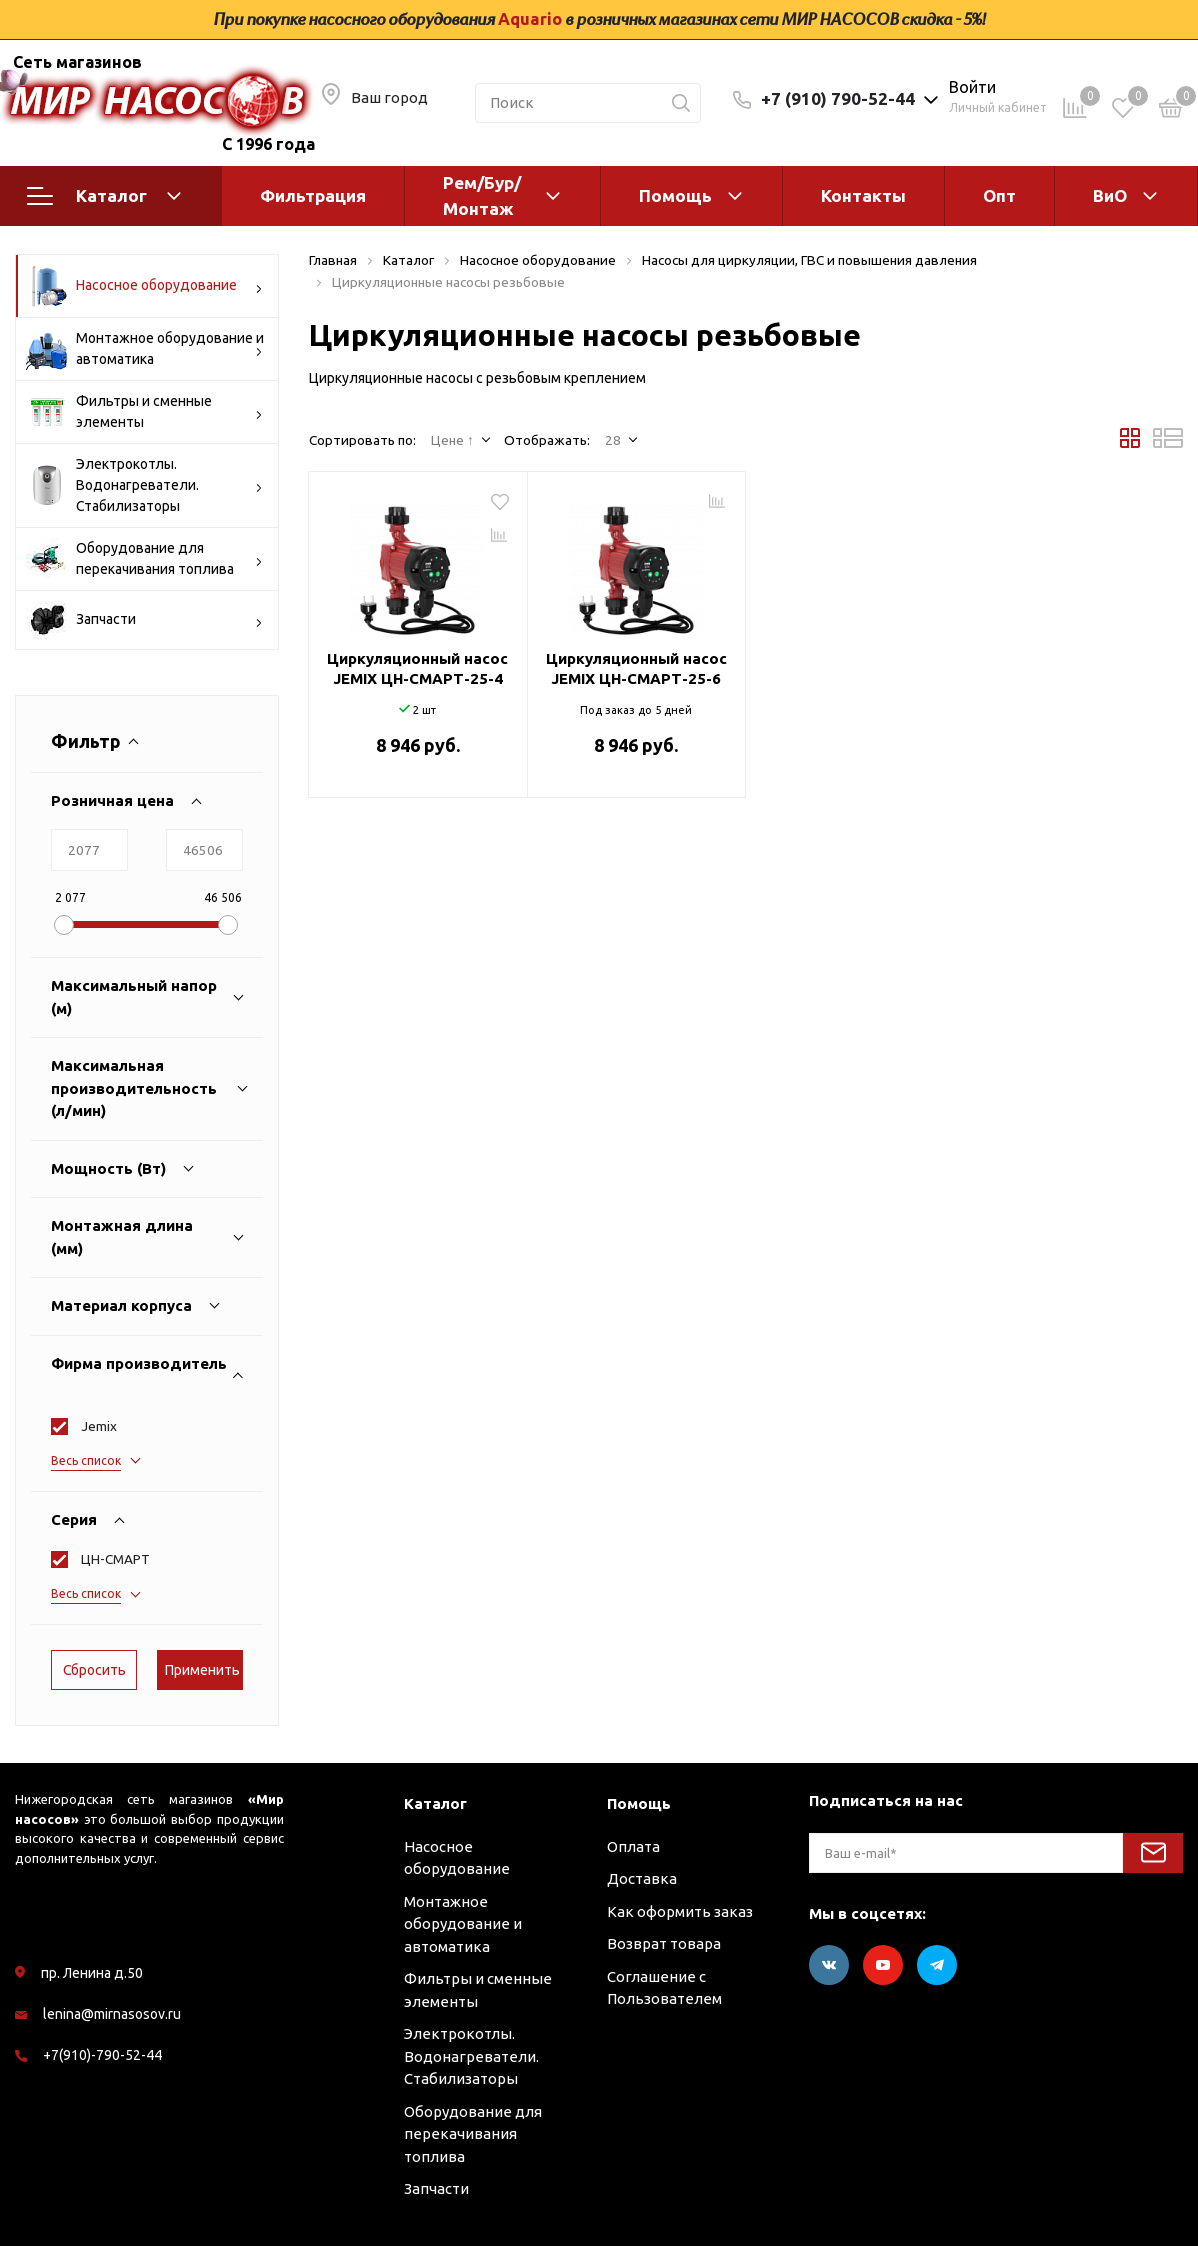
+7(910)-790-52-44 (102, 2055)
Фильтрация (313, 195)
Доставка (642, 1878)
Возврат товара (664, 1943)
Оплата (633, 1846)
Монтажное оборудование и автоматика (145, 349)
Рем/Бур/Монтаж (482, 195)
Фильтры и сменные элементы (144, 412)
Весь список (86, 1460)
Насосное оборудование (144, 286)
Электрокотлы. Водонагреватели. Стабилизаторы (144, 485)
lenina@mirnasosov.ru (112, 2014)
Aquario (530, 19)
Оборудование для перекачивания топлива (144, 559)
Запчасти (144, 620)
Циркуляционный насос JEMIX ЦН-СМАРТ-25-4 (417, 668)
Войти (972, 87)
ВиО (1110, 195)
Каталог (104, 196)
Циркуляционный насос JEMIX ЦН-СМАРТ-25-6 (636, 668)
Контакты (863, 195)
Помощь (675, 195)
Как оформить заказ (680, 1911)
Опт (999, 195)
